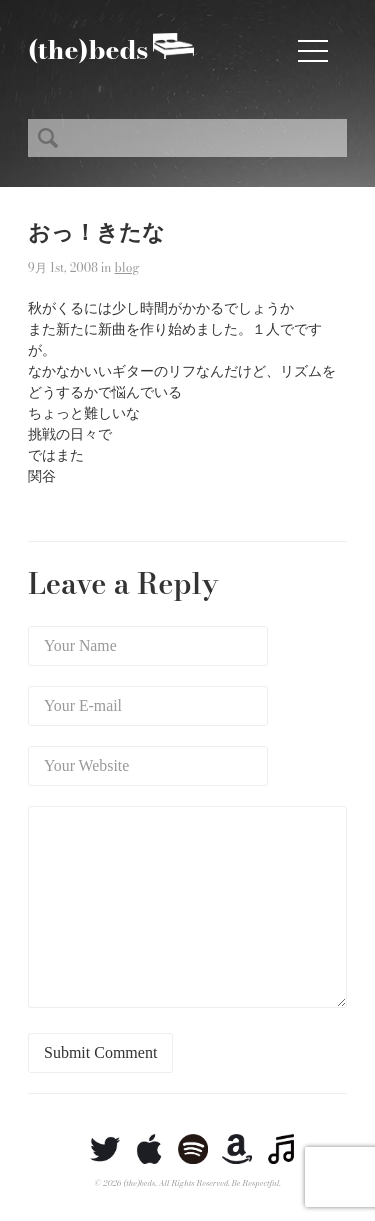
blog (127, 267)
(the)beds (88, 49)
